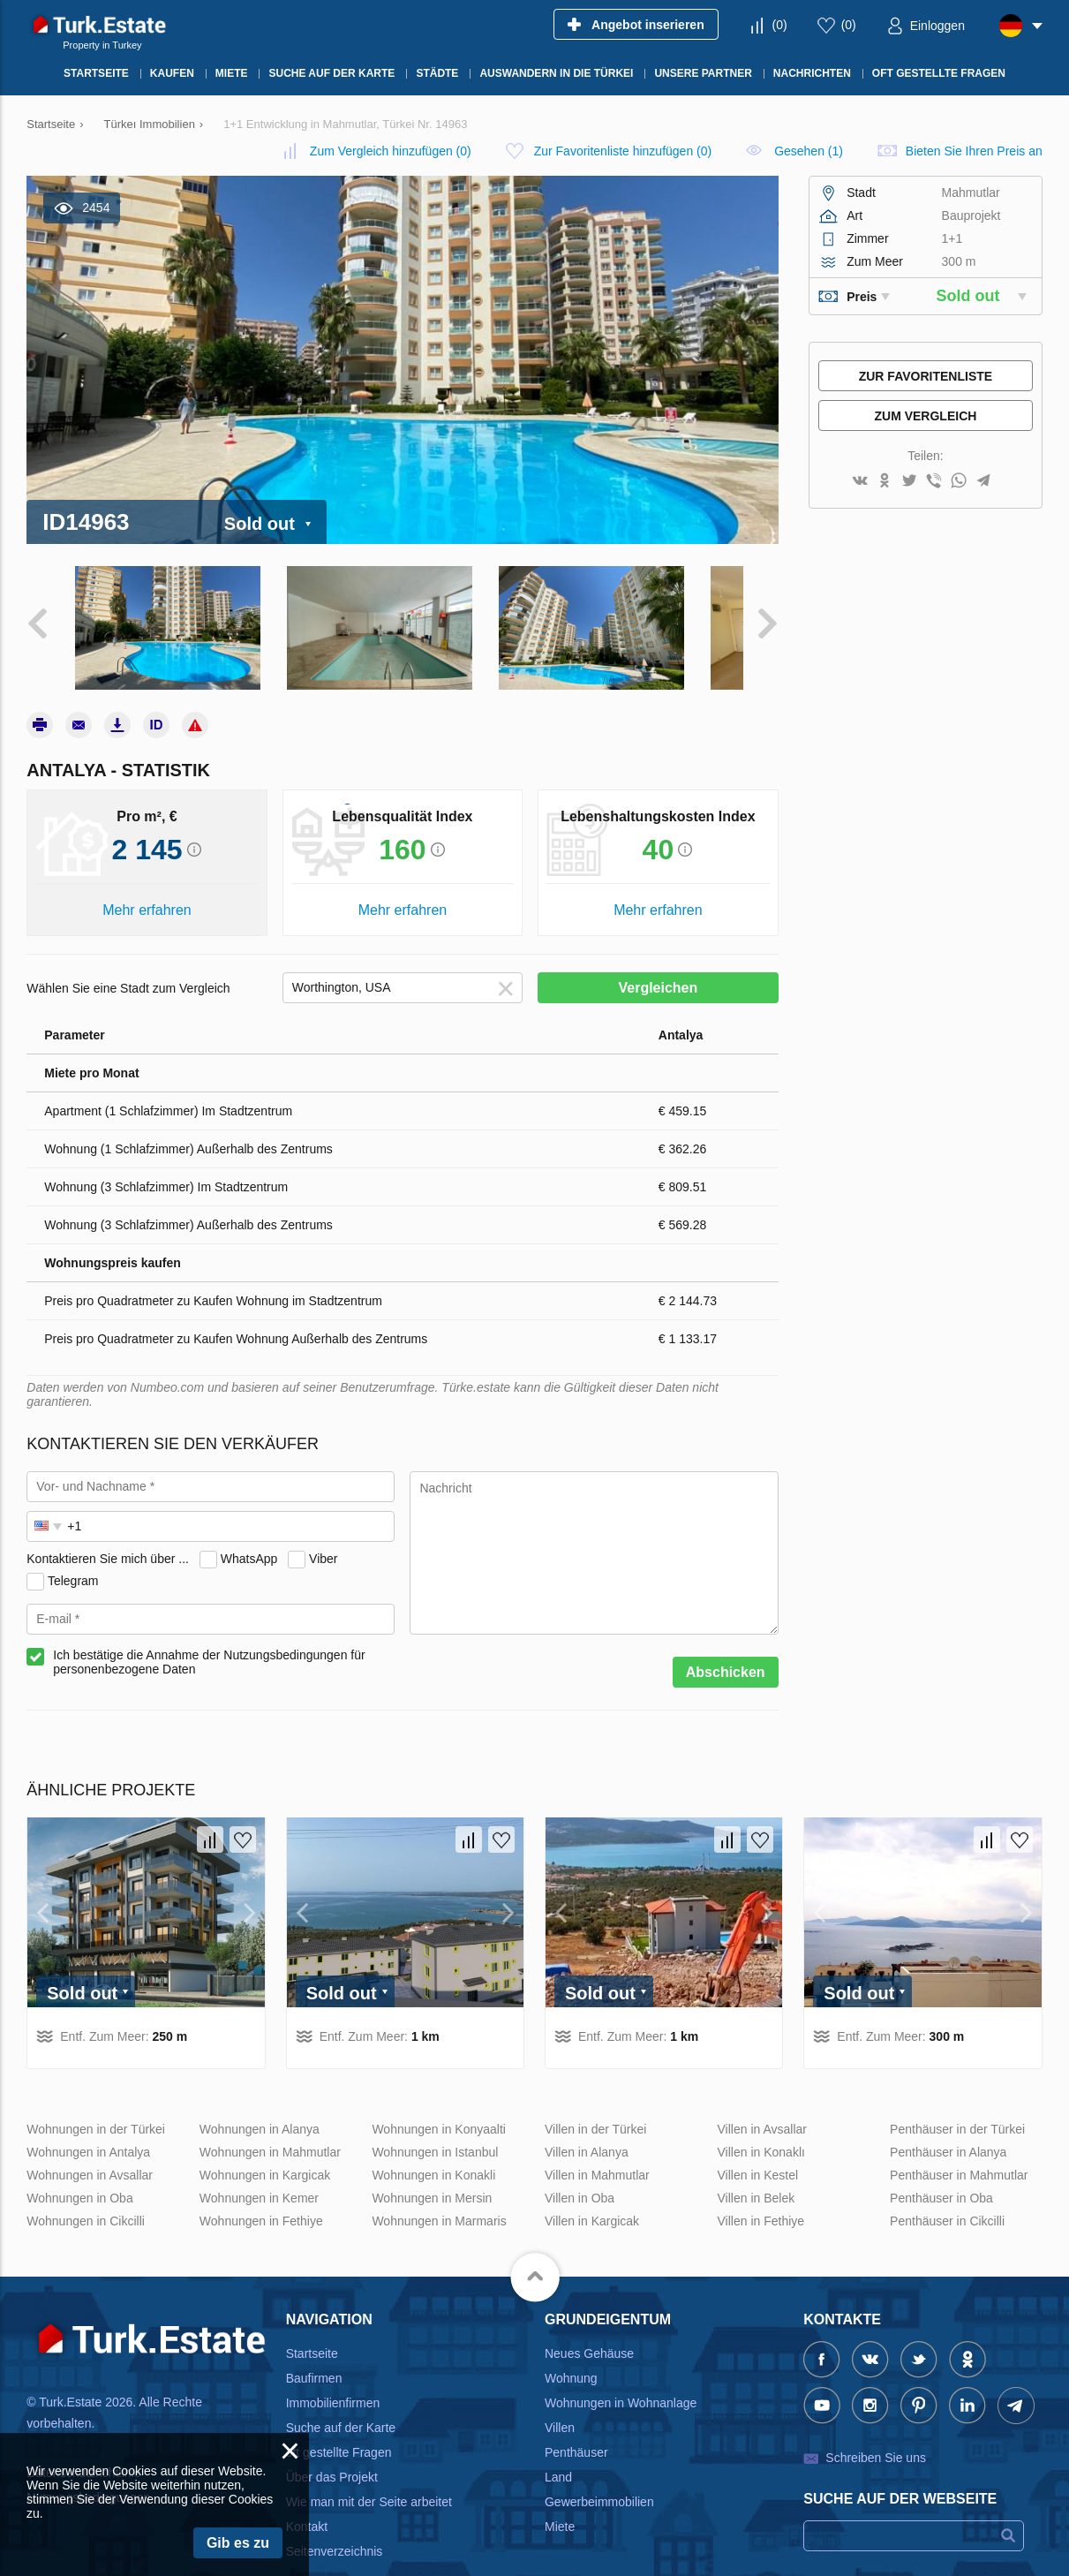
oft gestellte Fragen (339, 2424)
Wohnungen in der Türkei (95, 2101)
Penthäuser (576, 2424)
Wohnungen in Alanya (259, 2101)
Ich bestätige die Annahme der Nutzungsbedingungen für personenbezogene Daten (209, 1634)
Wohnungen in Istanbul (435, 2124)
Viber (323, 1530)
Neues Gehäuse (589, 2325)
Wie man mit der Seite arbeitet (369, 2473)
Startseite (312, 2325)
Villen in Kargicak (592, 2193)
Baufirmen (314, 2350)
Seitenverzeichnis (334, 2523)
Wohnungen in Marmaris (439, 2193)
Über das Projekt (332, 2449)
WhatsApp (249, 1530)
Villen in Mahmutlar (597, 2147)
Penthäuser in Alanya (948, 2124)
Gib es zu (238, 2542)
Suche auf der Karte (341, 2399)
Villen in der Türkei (595, 2101)
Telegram (73, 1552)
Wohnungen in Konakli (433, 2147)
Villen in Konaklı (761, 2124)
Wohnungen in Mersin (432, 2170)
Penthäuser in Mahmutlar (959, 2147)
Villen (560, 2399)
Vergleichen (657, 960)
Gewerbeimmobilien (599, 2473)
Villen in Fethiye (761, 2193)
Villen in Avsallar (762, 2101)
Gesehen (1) (808, 151)
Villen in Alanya (587, 2124)
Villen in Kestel (758, 2147)
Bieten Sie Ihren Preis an (974, 151)
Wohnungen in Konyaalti (439, 2101)
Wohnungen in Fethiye (261, 2193)
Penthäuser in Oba (941, 2170)
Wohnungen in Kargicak (264, 2147)
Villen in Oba (579, 2170)
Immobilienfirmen (333, 2375)
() (779, 25)
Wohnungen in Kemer (259, 2170)
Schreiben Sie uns (875, 2429)
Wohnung (571, 2350)
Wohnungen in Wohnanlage (620, 2375)
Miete (560, 2498)
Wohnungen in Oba (79, 2170)
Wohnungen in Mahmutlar (270, 2124)
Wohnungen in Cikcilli (85, 2193)
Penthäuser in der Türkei (957, 2101)
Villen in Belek (756, 2170)
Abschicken (725, 1644)
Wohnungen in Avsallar (89, 2147)
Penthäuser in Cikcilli (947, 2193)
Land (558, 2449)
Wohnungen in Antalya (88, 2124)
